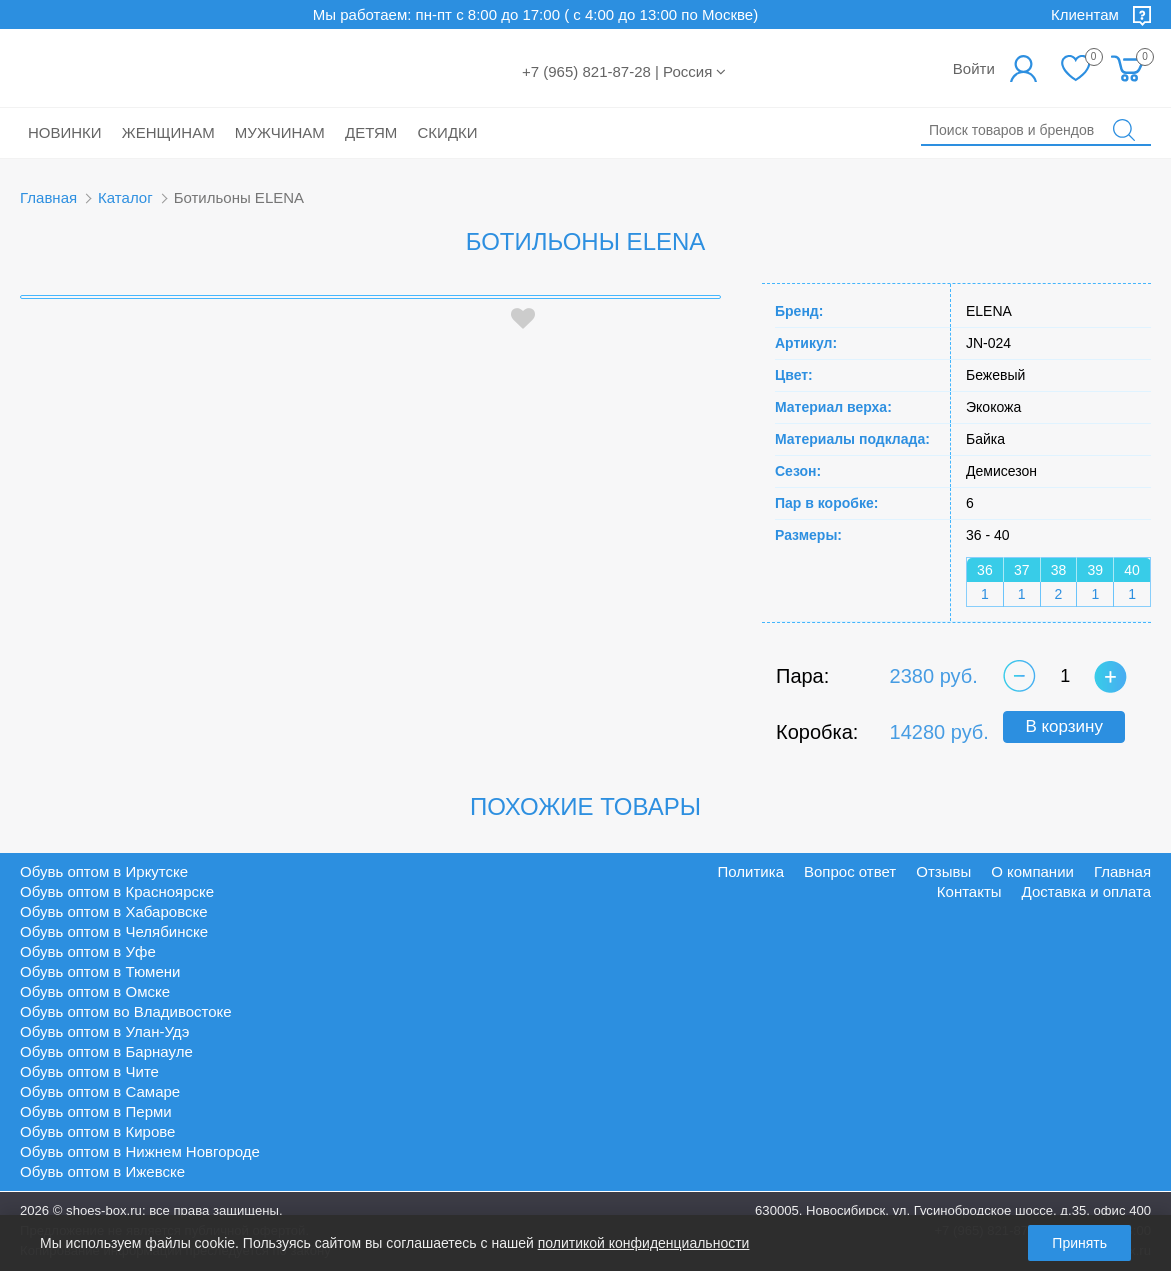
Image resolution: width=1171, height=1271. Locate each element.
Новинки (65, 132)
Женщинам (168, 132)
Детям (371, 132)
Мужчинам (280, 132)
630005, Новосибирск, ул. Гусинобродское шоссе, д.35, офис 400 (953, 1210)
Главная (48, 197)
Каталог (125, 197)
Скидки (448, 132)
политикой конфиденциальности (644, 1243)
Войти (974, 68)
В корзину (1064, 726)
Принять (1079, 1243)
